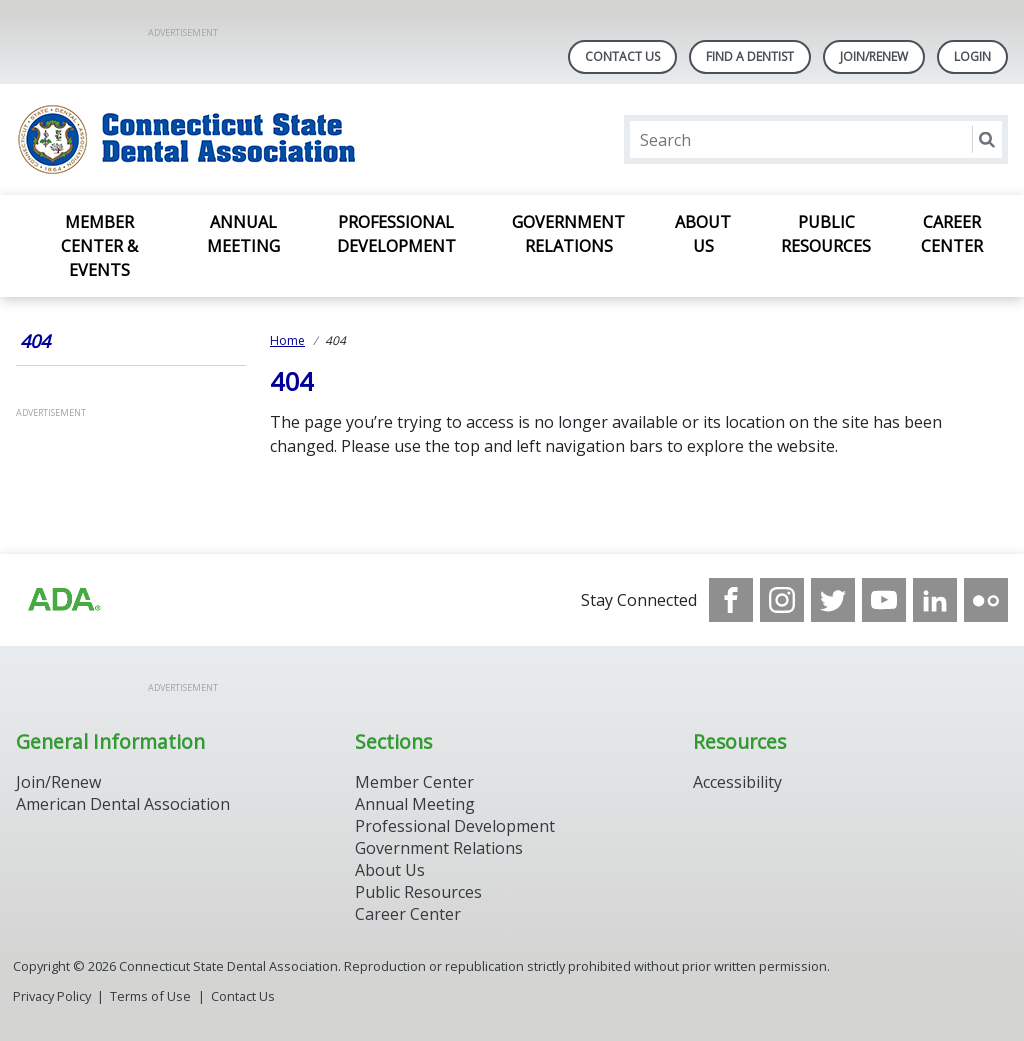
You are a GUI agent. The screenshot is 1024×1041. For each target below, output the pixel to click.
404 (35, 341)
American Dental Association (123, 804)
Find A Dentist (750, 56)
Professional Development (396, 234)
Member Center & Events (99, 246)
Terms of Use (150, 996)
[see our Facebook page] (731, 600)
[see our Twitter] (833, 600)
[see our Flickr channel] (986, 600)
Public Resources (826, 234)
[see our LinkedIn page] (935, 600)
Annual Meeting (243, 234)
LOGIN (972, 56)
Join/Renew (874, 56)
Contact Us (622, 56)
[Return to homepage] (274, 139)
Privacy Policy (52, 996)
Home (287, 340)
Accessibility (737, 782)
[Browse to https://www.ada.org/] (63, 600)
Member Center (414, 782)
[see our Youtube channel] (884, 600)
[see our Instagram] (782, 600)
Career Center (952, 234)
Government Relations (568, 234)
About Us (703, 234)
